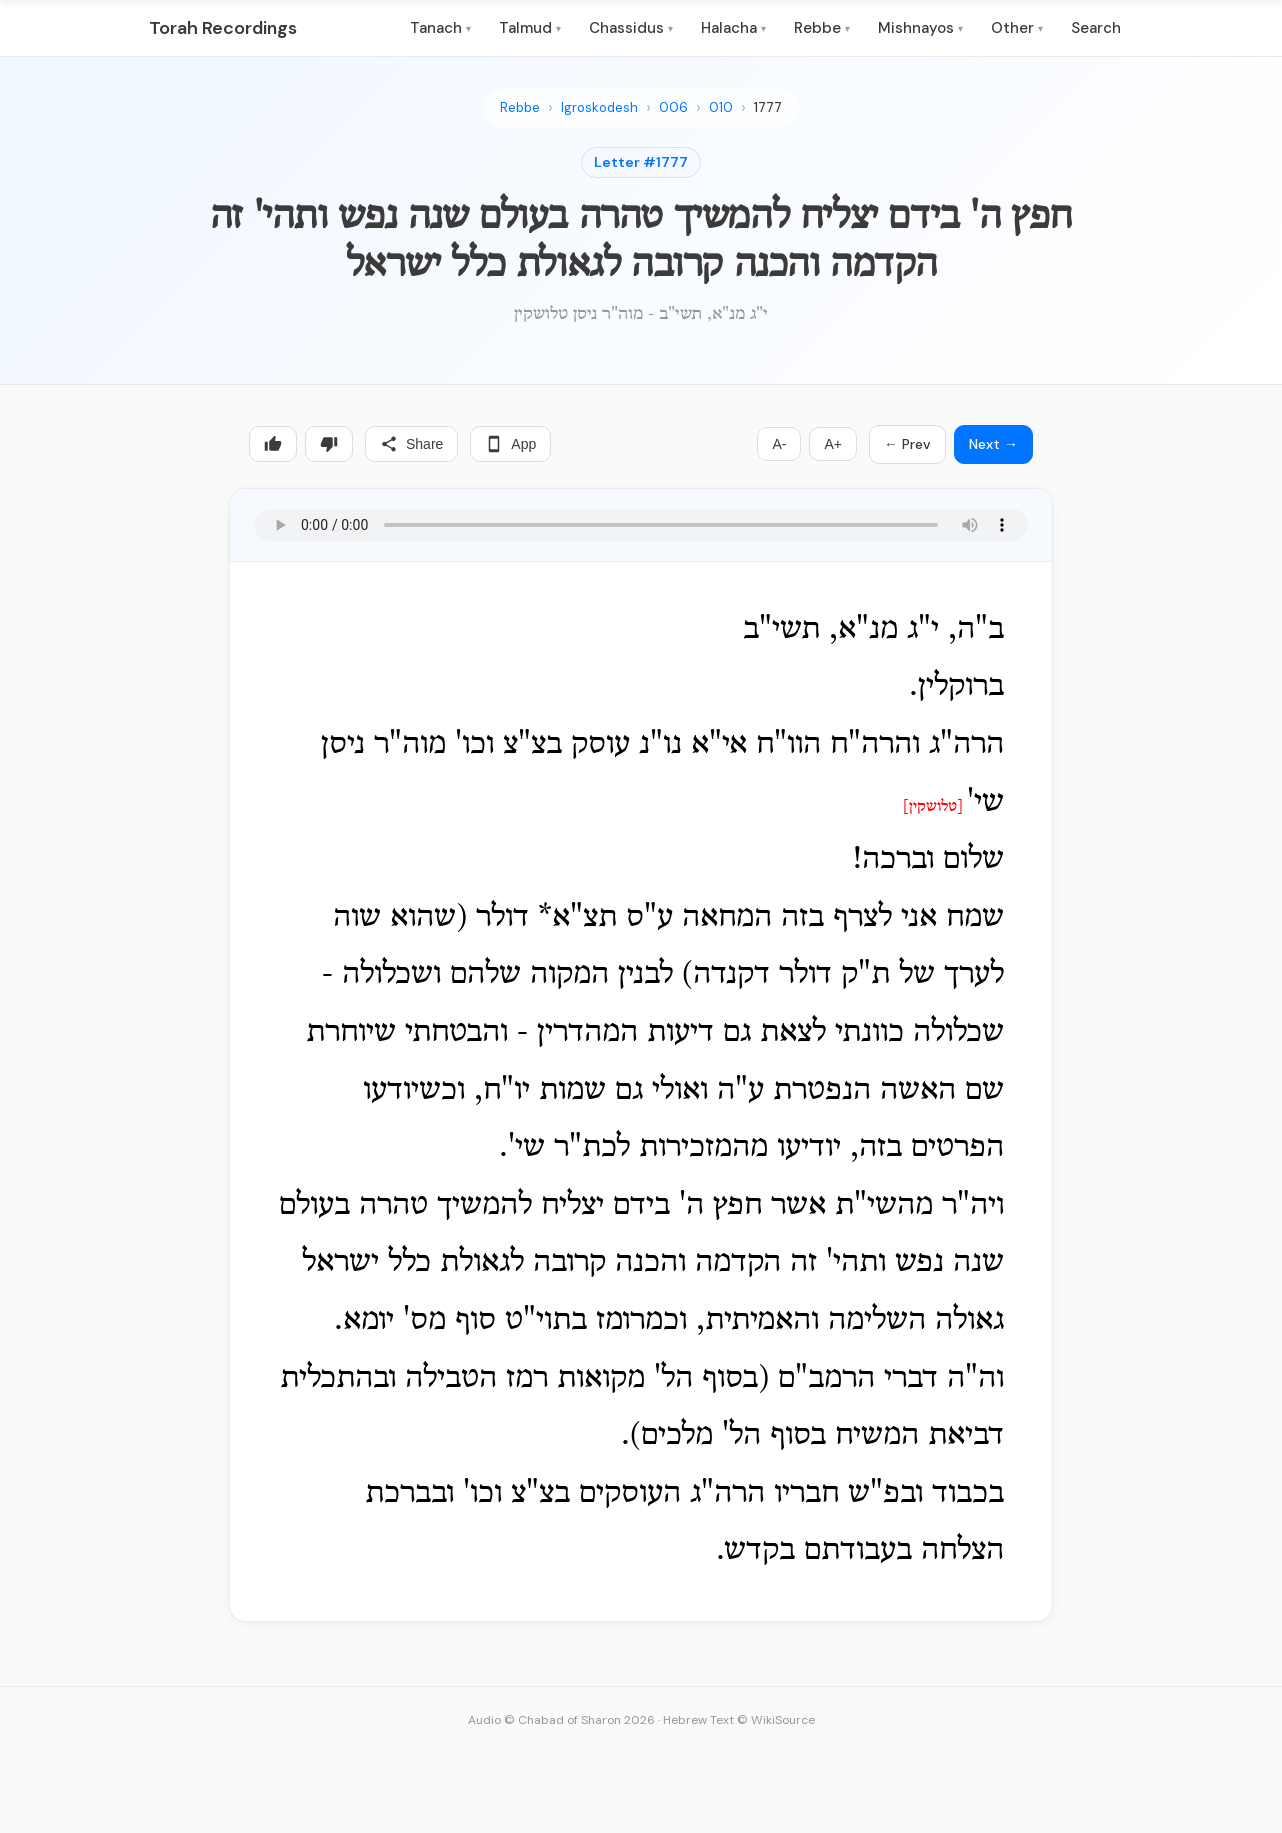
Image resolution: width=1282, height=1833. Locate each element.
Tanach (440, 28)
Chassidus (631, 28)
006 (673, 107)
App (510, 444)
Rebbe (822, 28)
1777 (768, 107)
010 (721, 107)
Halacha (733, 28)
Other (1017, 28)
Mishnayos (920, 28)
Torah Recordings (223, 28)
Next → (993, 444)
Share (411, 444)
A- (779, 444)
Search (1096, 28)
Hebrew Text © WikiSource (739, 1720)
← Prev (907, 444)
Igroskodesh (599, 107)
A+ (833, 444)
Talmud (530, 28)
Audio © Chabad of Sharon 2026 (561, 1720)
